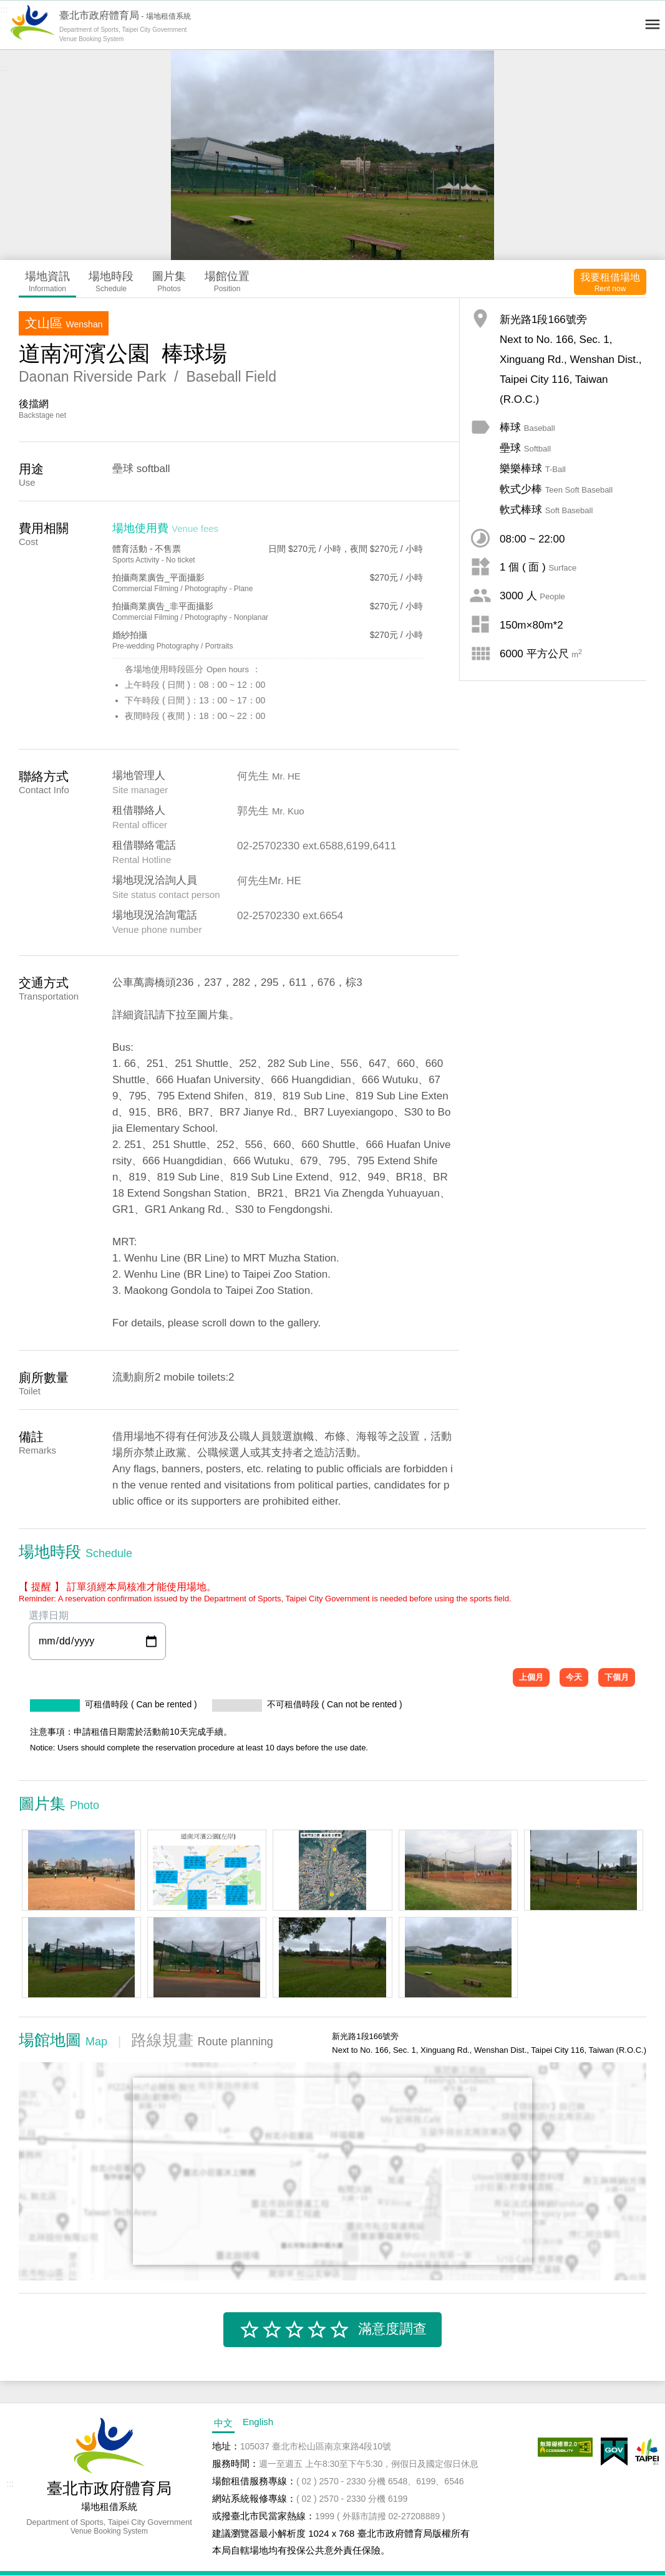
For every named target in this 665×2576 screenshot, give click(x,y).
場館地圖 (63, 2039)
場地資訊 (47, 282)
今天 (574, 1677)
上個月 (531, 1677)
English (258, 2421)
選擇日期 (97, 1635)
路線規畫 (202, 2039)
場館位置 (227, 282)
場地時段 (111, 282)
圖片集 (169, 282)
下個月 (616, 1677)
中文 (223, 2423)
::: (4, 9)
